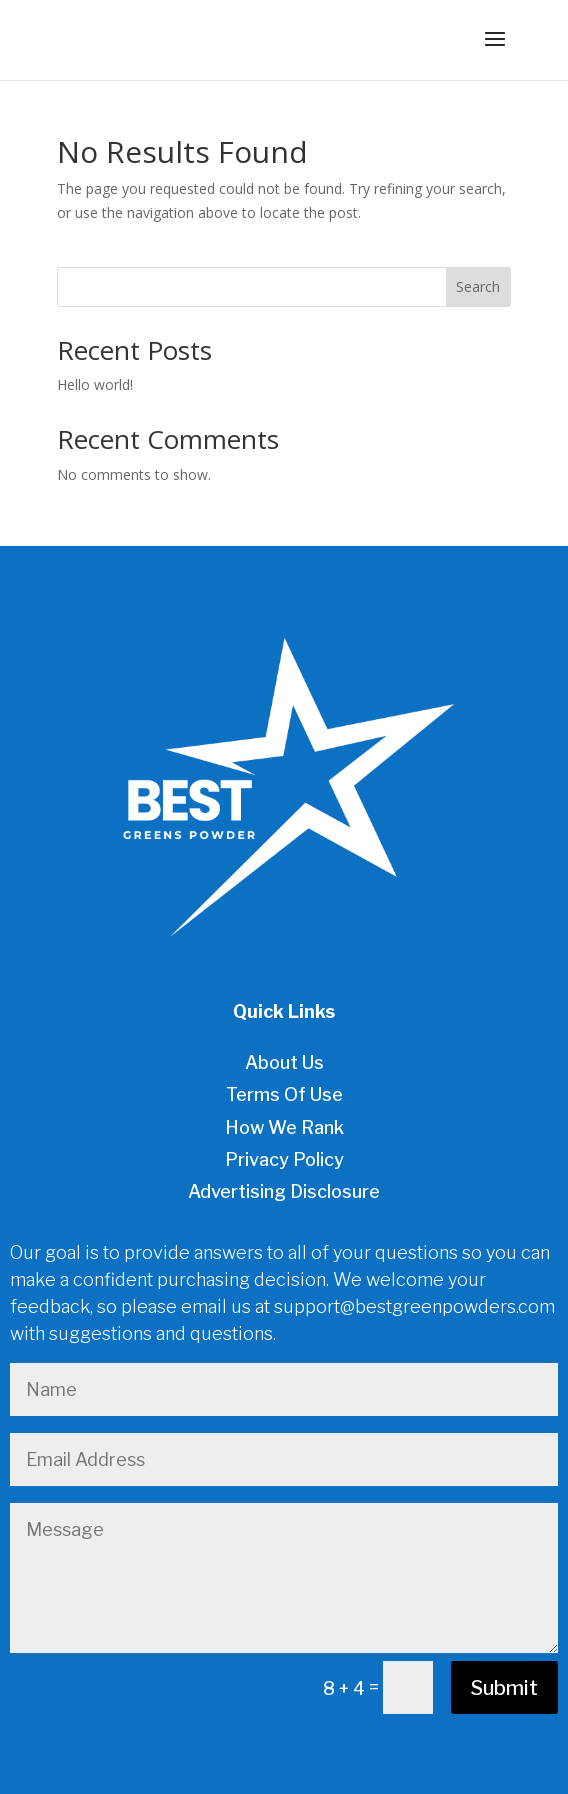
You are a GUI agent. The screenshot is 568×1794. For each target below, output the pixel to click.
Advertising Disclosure (284, 1191)
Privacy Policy (284, 1159)
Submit (504, 1688)
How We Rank (284, 1127)
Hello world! (95, 384)
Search (478, 286)
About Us (284, 1062)
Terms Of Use (284, 1094)
